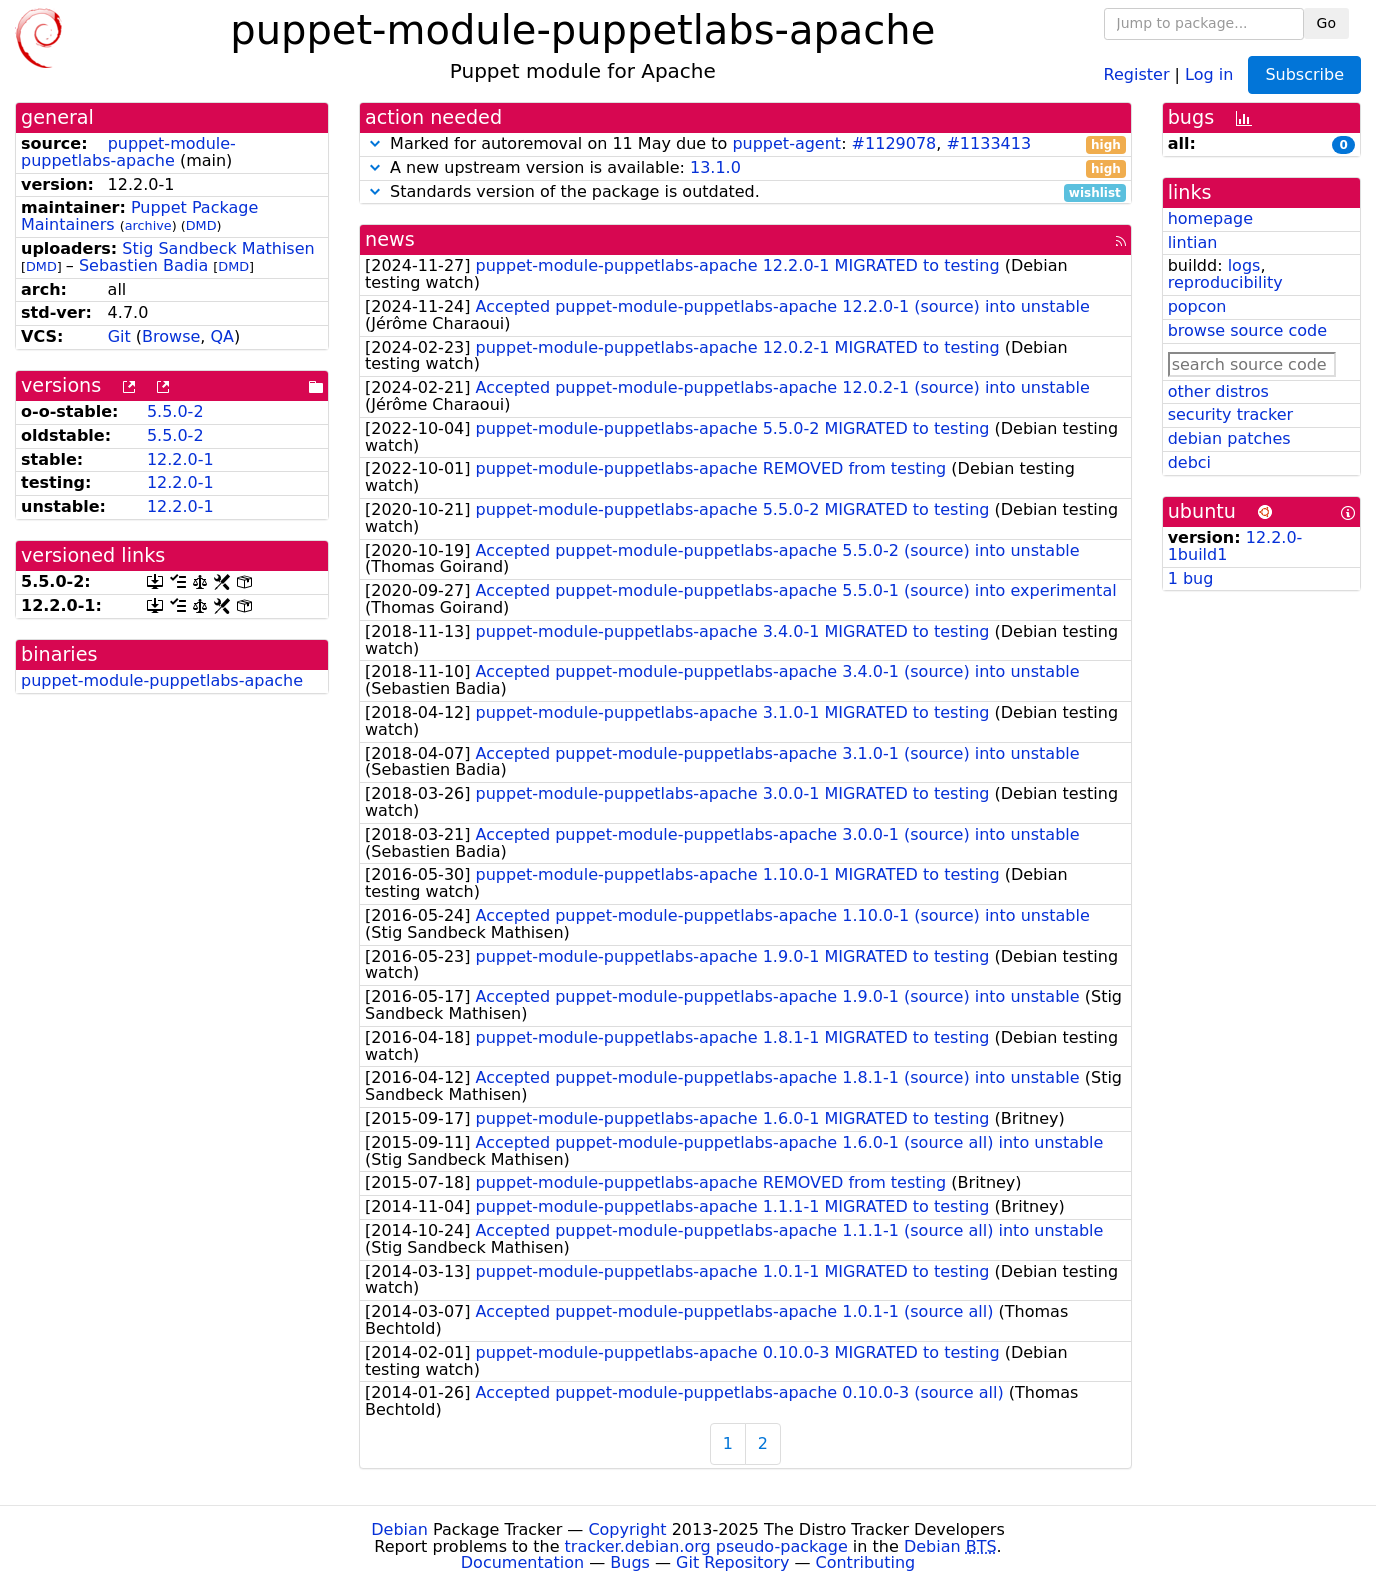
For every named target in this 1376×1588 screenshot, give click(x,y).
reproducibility (1225, 282)
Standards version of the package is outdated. (745, 192)
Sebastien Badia (143, 265)
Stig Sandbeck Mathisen (218, 248)
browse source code (1247, 330)
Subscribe (1304, 74)
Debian (399, 1529)
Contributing (866, 1562)
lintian (1193, 242)
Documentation (522, 1562)
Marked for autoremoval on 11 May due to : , (745, 144)
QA (223, 336)
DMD (201, 225)
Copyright (627, 1529)
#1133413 (988, 143)
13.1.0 (715, 167)
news (390, 239)
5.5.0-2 (175, 411)
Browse (171, 336)
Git (119, 336)
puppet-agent (786, 143)
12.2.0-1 (180, 459)
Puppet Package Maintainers (139, 216)
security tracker (1231, 414)
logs (1244, 265)
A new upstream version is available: (745, 168)
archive (148, 225)
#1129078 (894, 143)
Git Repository (732, 1562)
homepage (1210, 218)
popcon (1197, 306)
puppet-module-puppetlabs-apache (128, 152)
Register (1137, 73)
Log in (1209, 73)
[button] (375, 143)
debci (1189, 462)
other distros (1218, 391)
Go (1326, 23)
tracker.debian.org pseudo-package (706, 1546)
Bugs (630, 1562)
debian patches (1229, 438)
